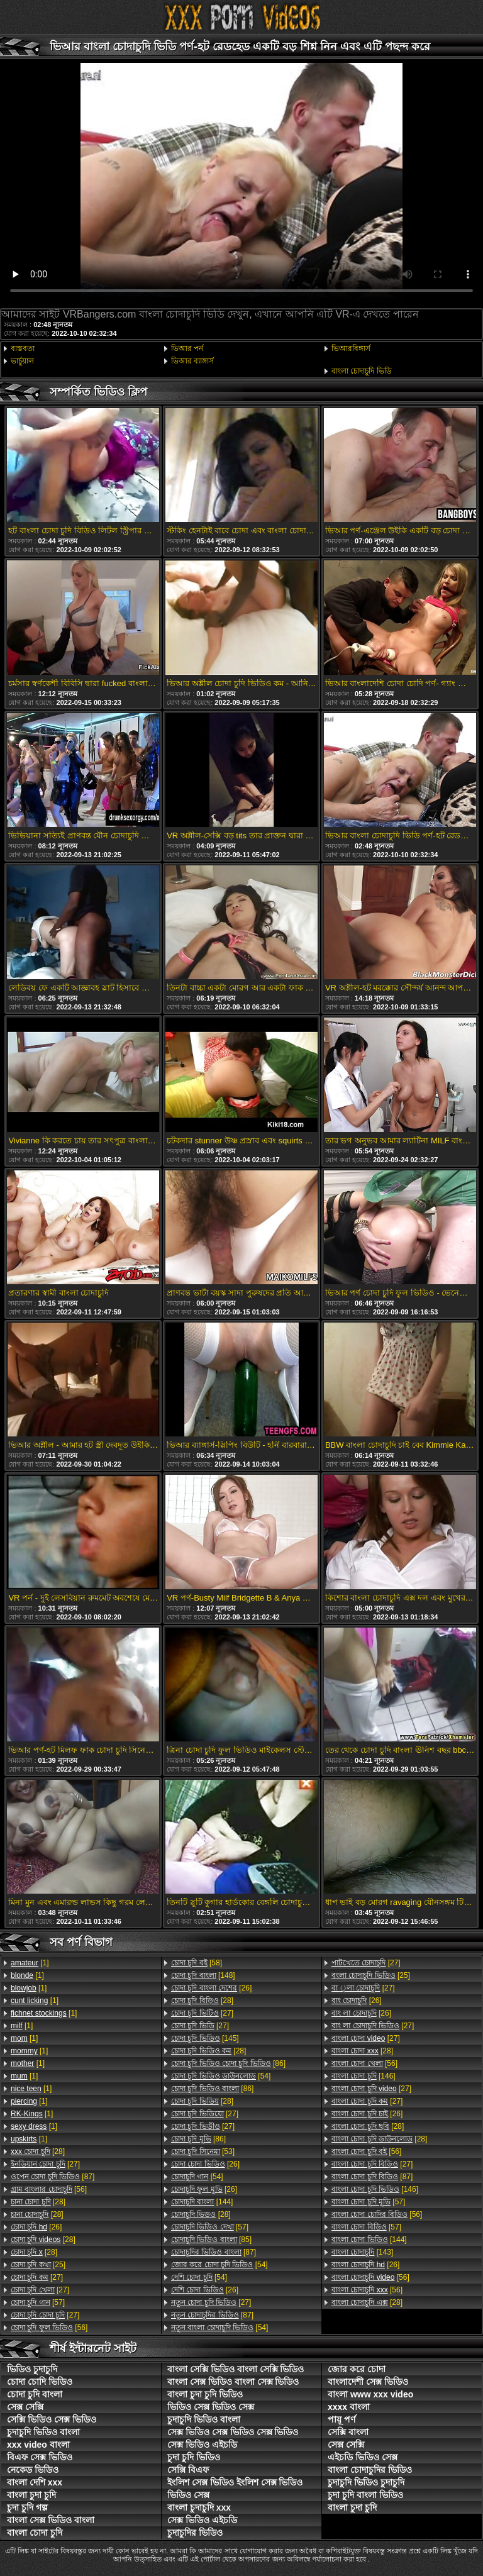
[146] (363, 2076)
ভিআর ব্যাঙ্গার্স (192, 361)
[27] (45, 2164)
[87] (52, 2176)
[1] (30, 1962)
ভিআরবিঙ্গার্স (350, 348)
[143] (362, 2252)
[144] (202, 2201)
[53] (203, 2151)
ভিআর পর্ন (187, 348)
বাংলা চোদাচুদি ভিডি (361, 371)
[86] (228, 2063)
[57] (38, 2302)
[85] (211, 2239)
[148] (203, 1975)
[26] (36, 2227)
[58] (196, 1962)
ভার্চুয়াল (22, 361)
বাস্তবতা (23, 348)
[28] (38, 2151)
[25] (38, 2264)
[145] (205, 2038)
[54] (220, 2076)
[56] (49, 2189)
